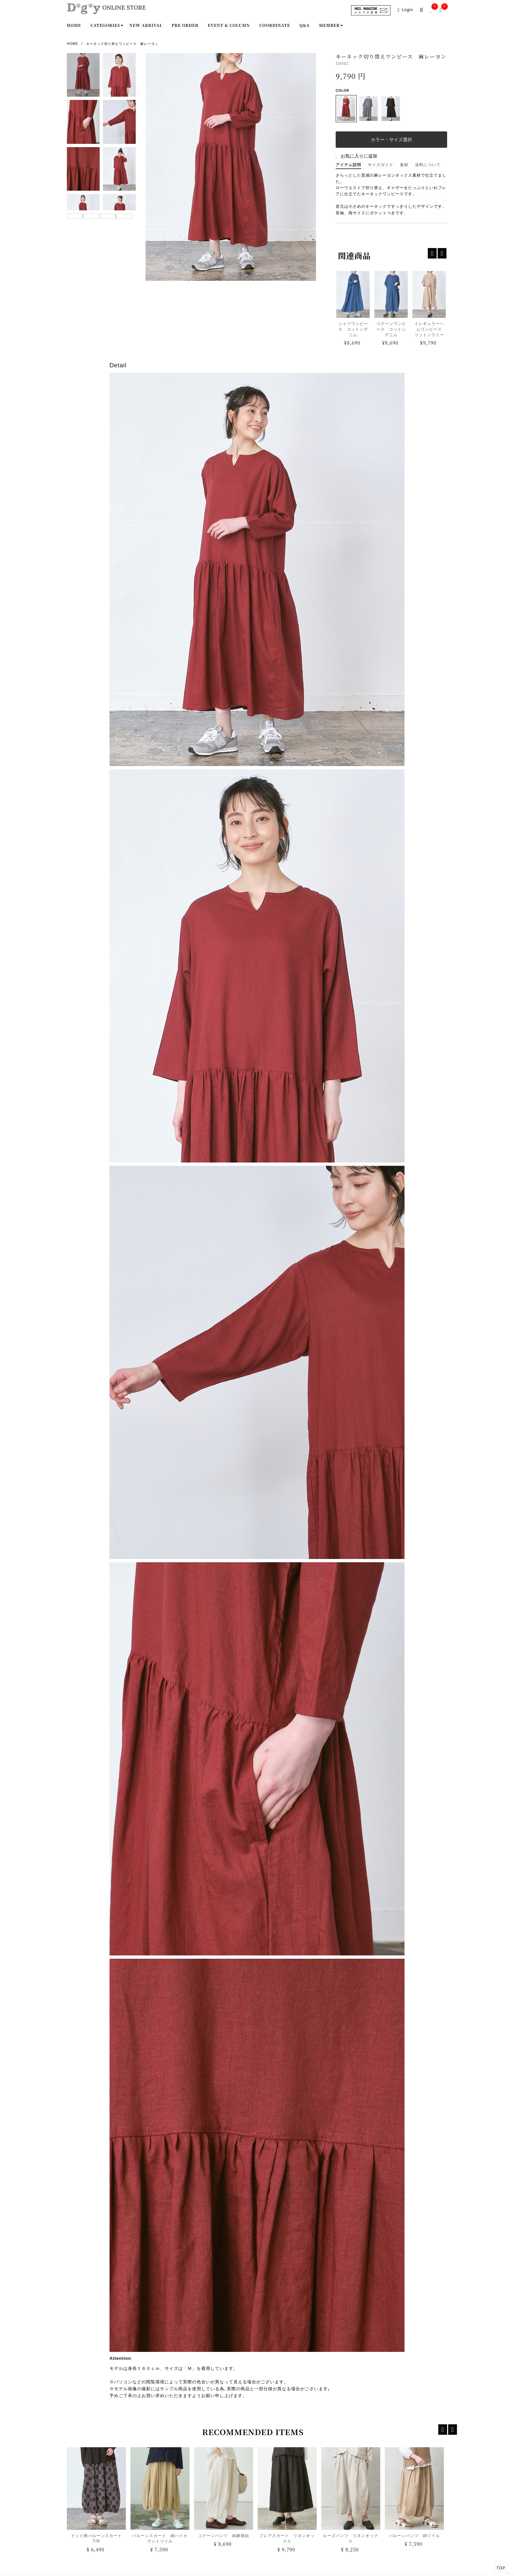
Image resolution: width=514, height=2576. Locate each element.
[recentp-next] (442, 253)
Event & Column (229, 25)
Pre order (185, 25)
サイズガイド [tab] (380, 165)
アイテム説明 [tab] (348, 165)
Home (74, 25)
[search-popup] (423, 10)
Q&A (305, 25)
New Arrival (146, 25)
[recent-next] (452, 2429)
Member (329, 25)
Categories (105, 25)
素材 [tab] (404, 165)
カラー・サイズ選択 (391, 139)
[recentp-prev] (432, 253)
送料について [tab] (428, 165)
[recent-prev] (442, 2429)
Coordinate (274, 25)
